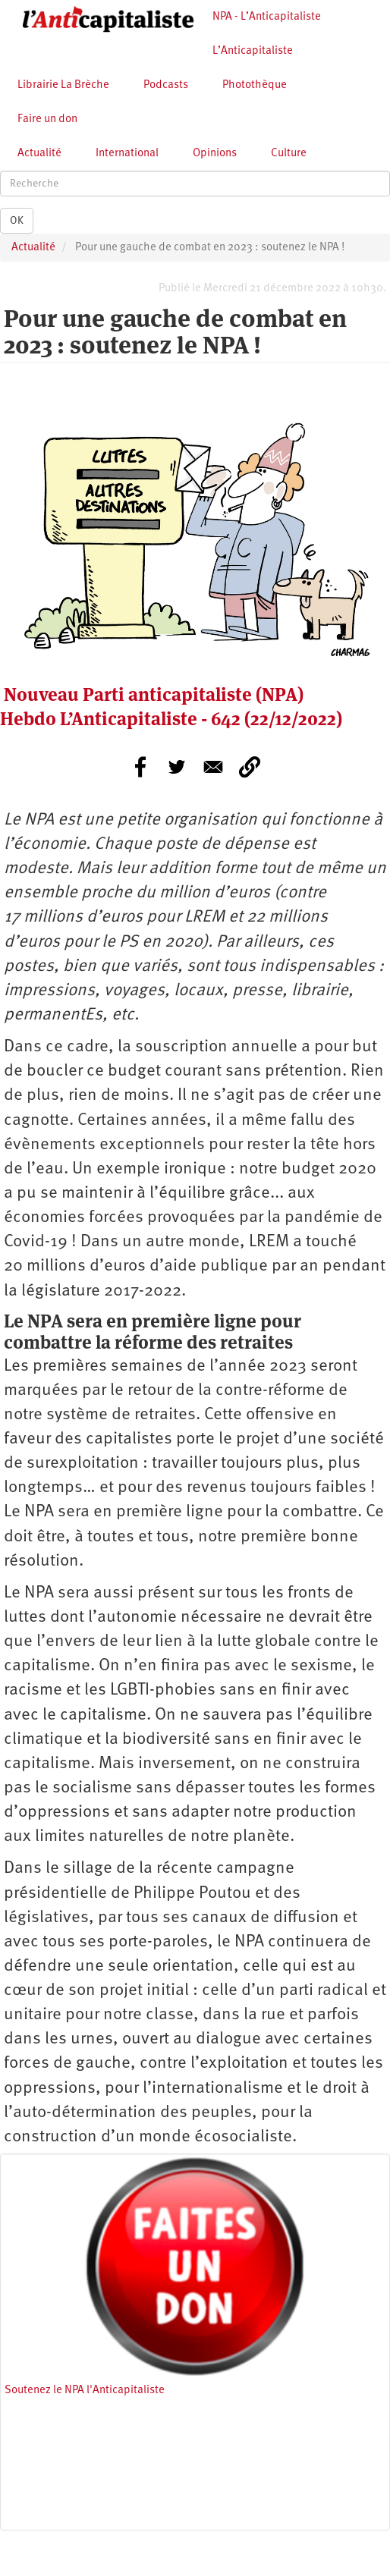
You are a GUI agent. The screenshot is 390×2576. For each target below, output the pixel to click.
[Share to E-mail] (213, 767)
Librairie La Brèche (63, 85)
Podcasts (165, 85)
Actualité (39, 153)
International (127, 153)
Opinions (215, 153)
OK (17, 220)
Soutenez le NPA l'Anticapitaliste (85, 2390)
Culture (289, 153)
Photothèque (254, 85)
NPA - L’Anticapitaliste (266, 17)
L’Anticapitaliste (252, 51)
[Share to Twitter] (177, 767)
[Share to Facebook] (140, 767)
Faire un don (47, 119)
